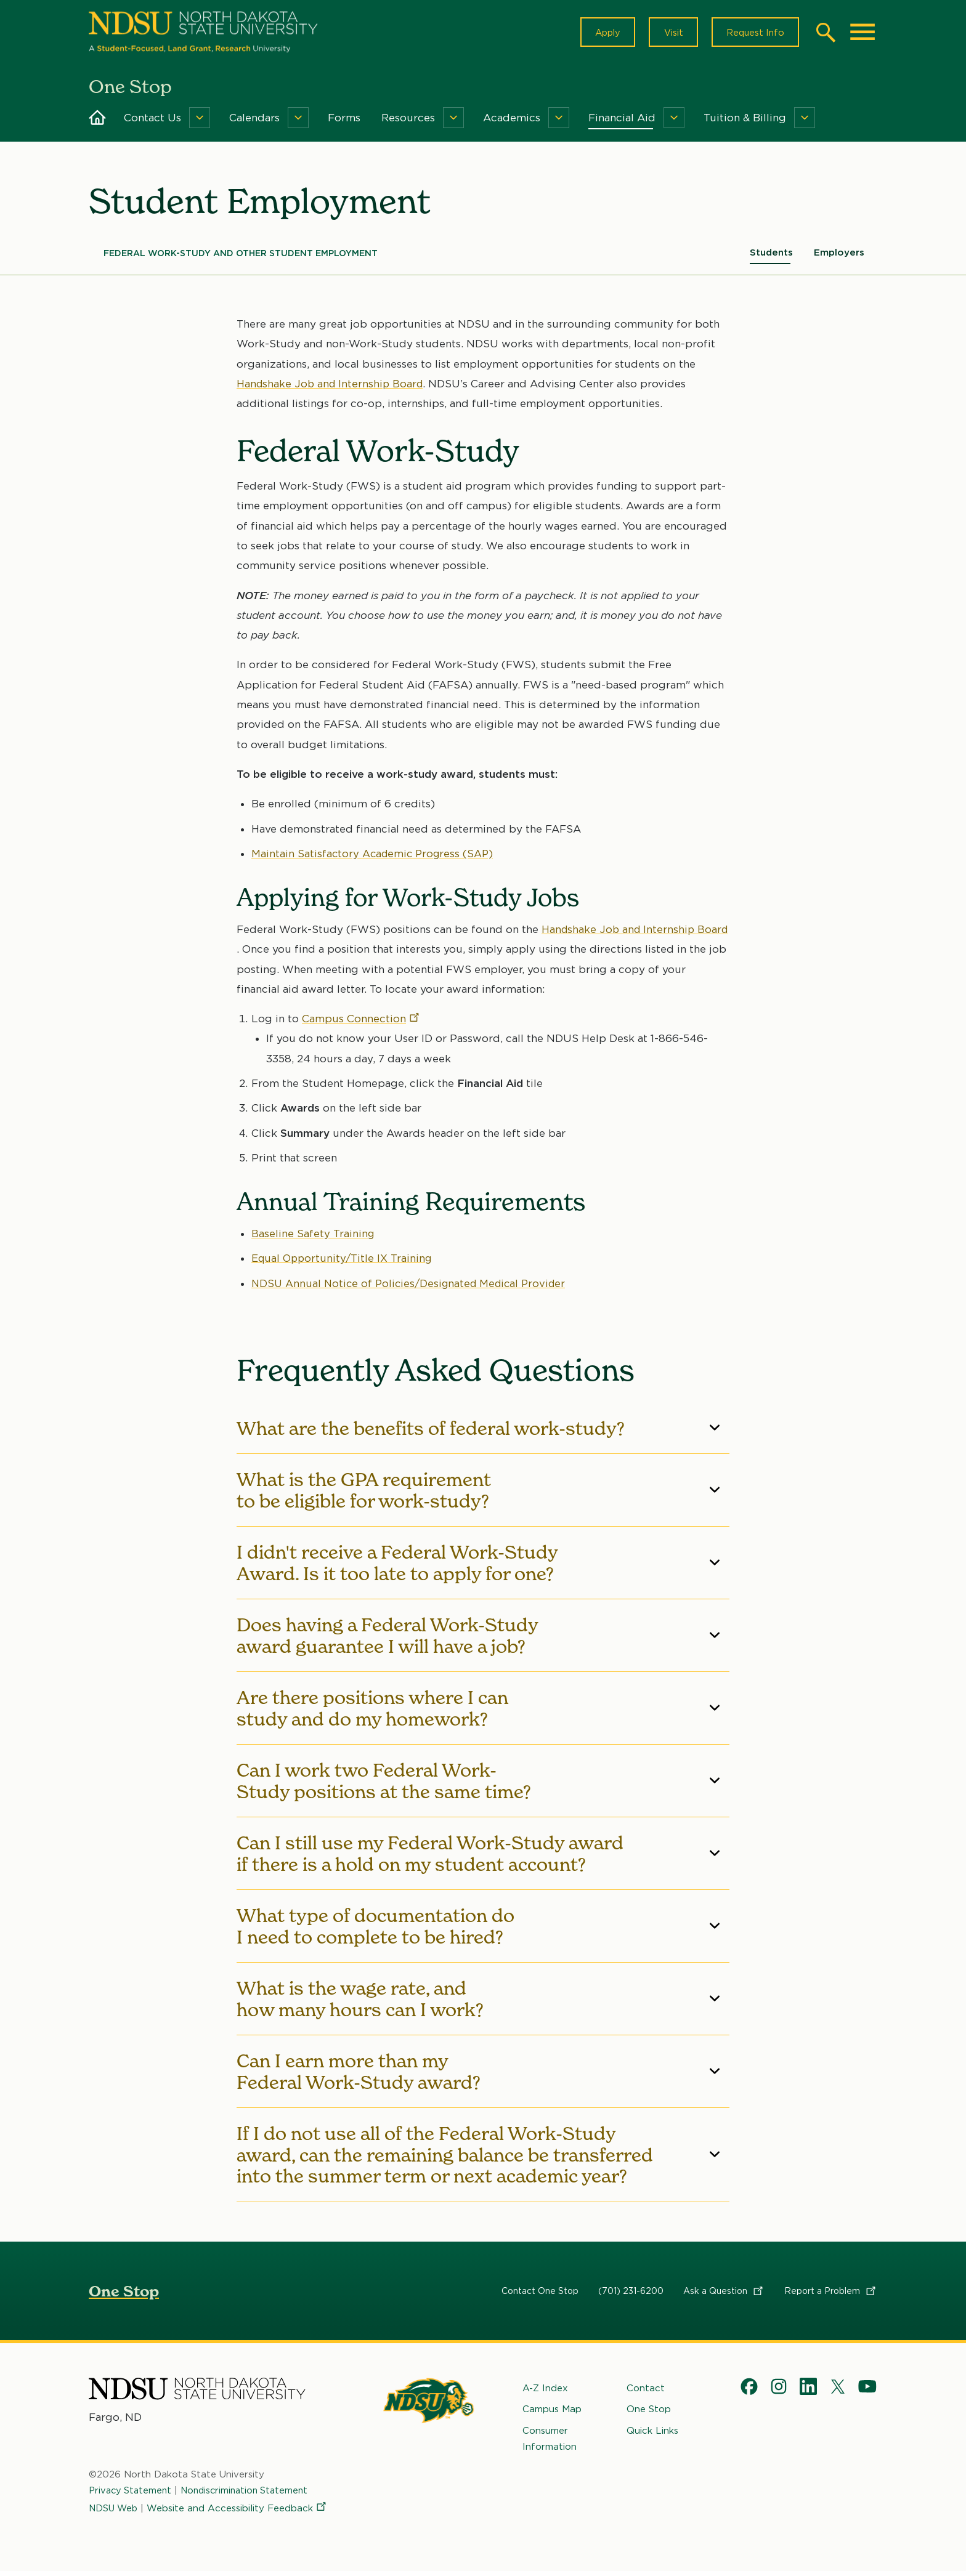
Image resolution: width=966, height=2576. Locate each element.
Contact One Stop (539, 2295)
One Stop (124, 2295)
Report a (830, 2295)
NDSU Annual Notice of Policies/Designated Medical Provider (413, 1288)
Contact (646, 2392)
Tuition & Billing (745, 122)
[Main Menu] (862, 34)
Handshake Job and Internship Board (332, 388)
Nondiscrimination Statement (250, 2494)
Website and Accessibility (240, 2511)
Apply (598, 34)
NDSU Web (114, 2511)
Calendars (254, 122)
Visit (667, 34)
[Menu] (199, 121)
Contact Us (152, 122)
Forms (344, 122)
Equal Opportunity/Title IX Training (343, 1263)
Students (771, 256)
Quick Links (652, 2434)
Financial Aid (622, 122)
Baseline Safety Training (313, 1238)
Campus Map (552, 2413)
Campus (361, 1023)
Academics (511, 122)
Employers (839, 256)
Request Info (753, 34)
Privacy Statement (132, 2494)
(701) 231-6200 (631, 2295)
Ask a (724, 2295)
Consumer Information (549, 2442)
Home (97, 122)
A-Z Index (545, 2392)
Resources (408, 122)
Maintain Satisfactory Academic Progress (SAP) (374, 858)
